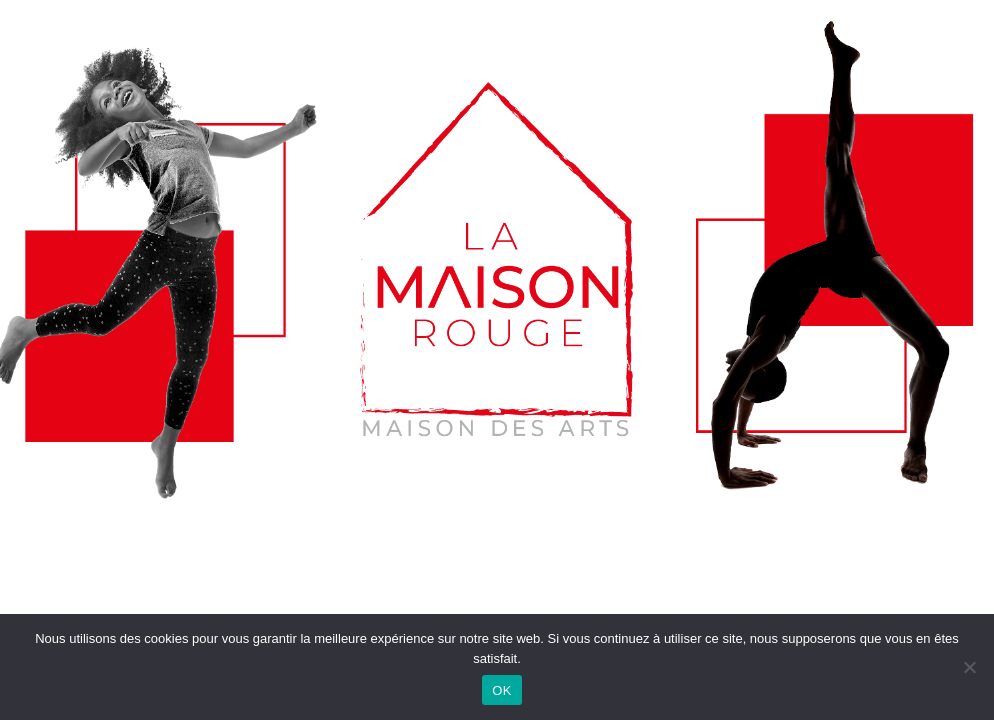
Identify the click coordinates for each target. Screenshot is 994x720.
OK (501, 690)
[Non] (969, 667)
